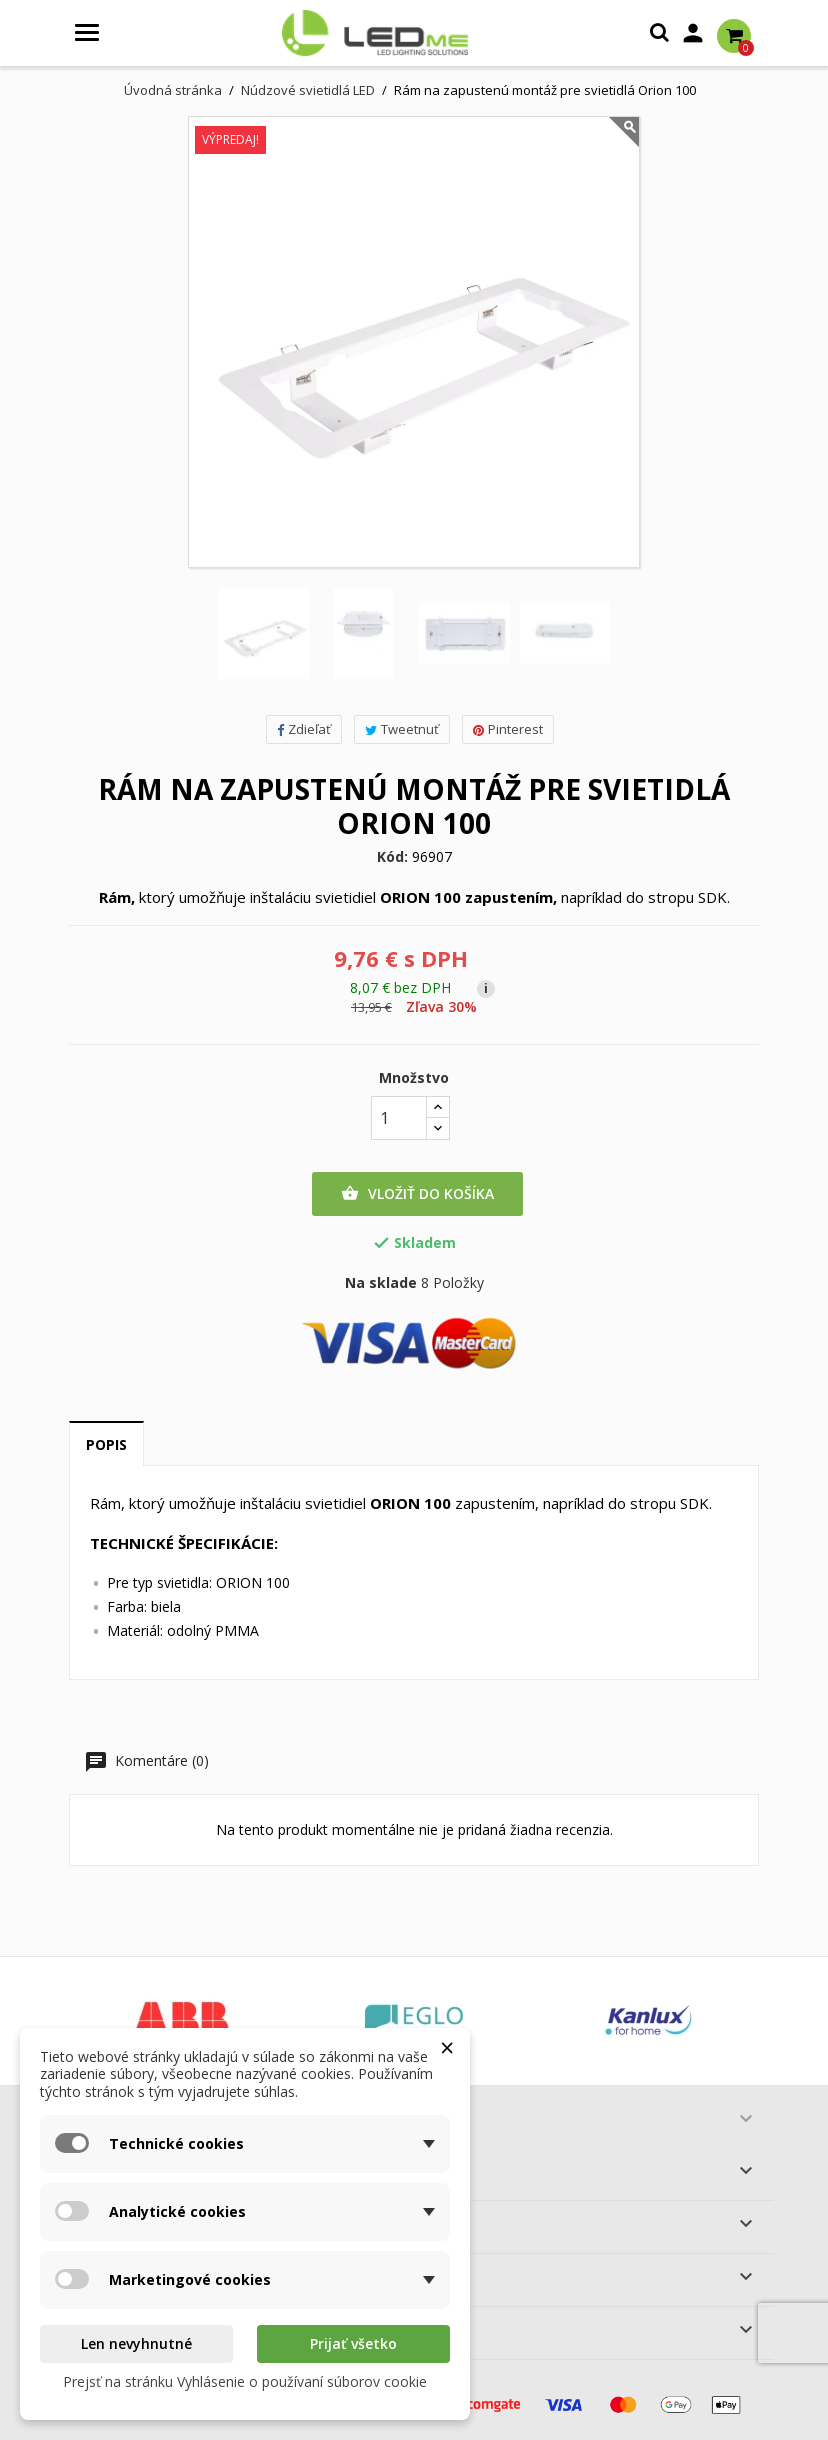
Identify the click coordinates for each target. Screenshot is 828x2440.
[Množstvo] (399, 1118)
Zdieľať (304, 729)
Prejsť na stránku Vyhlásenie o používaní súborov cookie (245, 2381)
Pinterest (508, 729)
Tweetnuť (402, 729)
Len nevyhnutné (136, 2343)
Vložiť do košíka (417, 1194)
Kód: (392, 857)
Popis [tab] (106, 1444)
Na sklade (381, 1283)
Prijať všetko (353, 2343)
